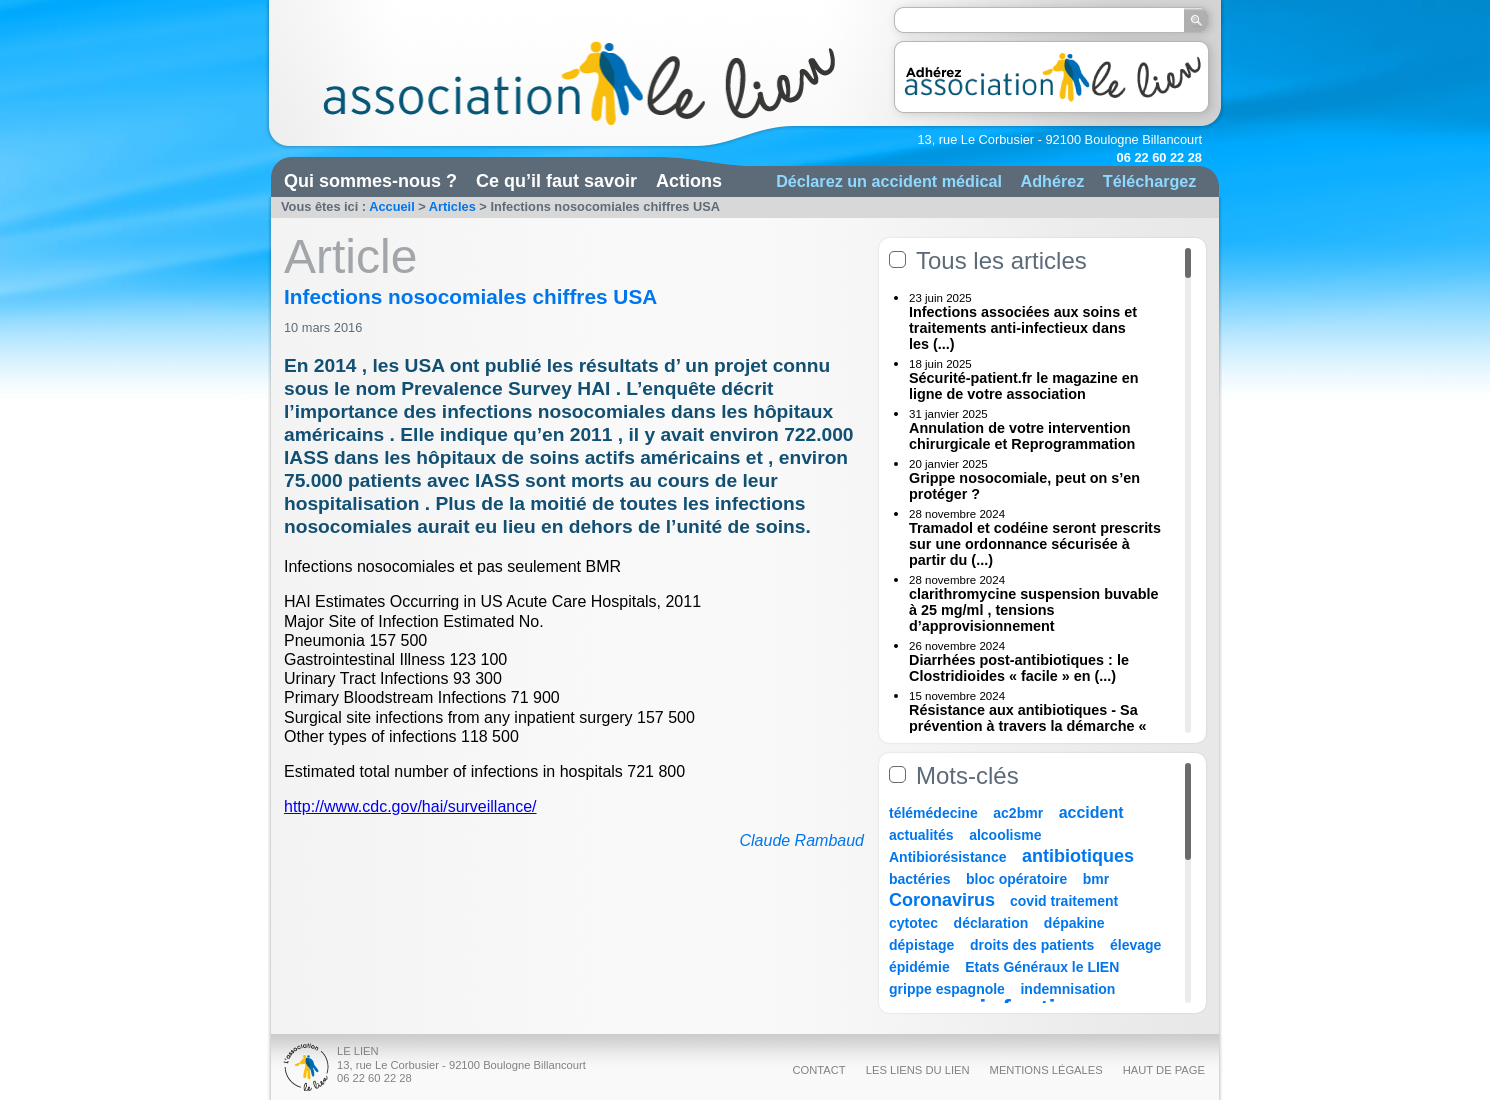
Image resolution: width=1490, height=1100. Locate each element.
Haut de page (1164, 1070)
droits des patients (1032, 945)
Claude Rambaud (801, 840)
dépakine (1074, 923)
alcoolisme (1005, 835)
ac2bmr (1018, 813)
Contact (818, 1070)
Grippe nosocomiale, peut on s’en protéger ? (1024, 486)
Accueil (392, 206)
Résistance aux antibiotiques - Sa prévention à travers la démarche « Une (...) (1028, 726)
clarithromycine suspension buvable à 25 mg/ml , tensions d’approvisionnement (1034, 610)
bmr (1096, 879)
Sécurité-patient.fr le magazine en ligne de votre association (1024, 386)
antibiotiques (1078, 856)
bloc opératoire (1016, 879)
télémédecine (933, 813)
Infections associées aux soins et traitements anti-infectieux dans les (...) (1023, 328)
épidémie (919, 967)
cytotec (913, 923)
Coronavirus (944, 900)
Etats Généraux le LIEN (1042, 967)
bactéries (919, 879)
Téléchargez (1150, 181)
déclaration (991, 923)
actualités (921, 835)
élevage (1135, 945)
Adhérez (1052, 181)
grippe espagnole (947, 989)
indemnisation (1067, 989)
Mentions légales (1046, 1070)
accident (1091, 812)
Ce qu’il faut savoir (556, 181)
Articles (452, 206)
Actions (689, 181)
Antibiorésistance (947, 857)
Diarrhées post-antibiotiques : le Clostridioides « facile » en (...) (1019, 668)
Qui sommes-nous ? (370, 181)
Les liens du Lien (918, 1070)
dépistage (921, 945)
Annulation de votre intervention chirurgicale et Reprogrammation (1022, 436)
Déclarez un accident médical (889, 181)
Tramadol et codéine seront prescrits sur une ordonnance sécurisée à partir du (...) (1035, 544)
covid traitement (1064, 901)
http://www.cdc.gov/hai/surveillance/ (410, 806)
